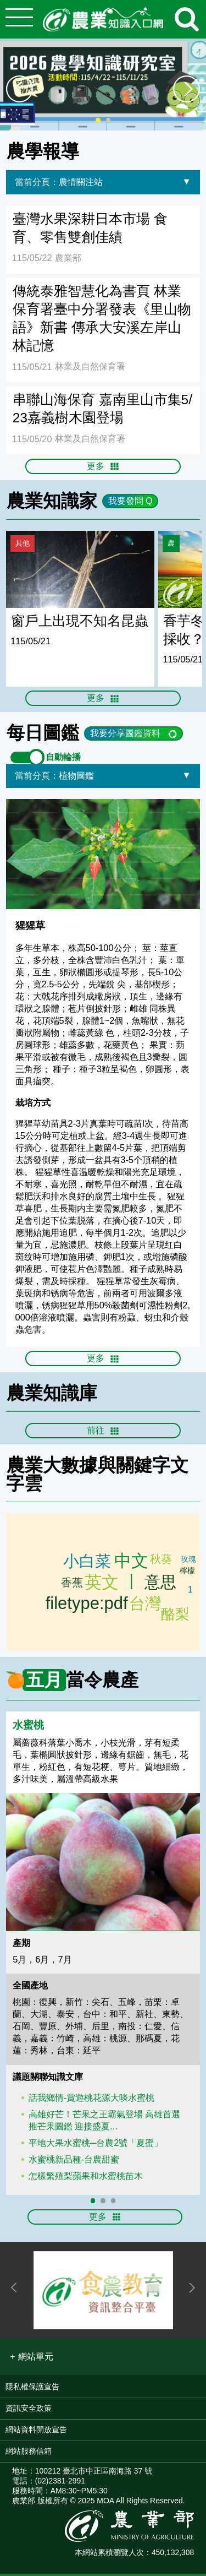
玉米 (71, 1583)
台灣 (145, 1604)
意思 (159, 1584)
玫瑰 (186, 1562)
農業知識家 (52, 501)
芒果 (176, 1613)
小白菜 (86, 1562)
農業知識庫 (52, 1394)
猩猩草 (30, 927)
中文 (131, 1563)
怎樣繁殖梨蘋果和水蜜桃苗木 (86, 2177)
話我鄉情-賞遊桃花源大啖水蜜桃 (91, 2099)
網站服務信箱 (28, 2452)
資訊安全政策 (28, 2409)
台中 (188, 1572)
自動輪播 (45, 758)
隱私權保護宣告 (32, 2388)
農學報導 (43, 151)
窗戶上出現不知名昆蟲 (79, 620)
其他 (22, 543)
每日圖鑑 (43, 732)
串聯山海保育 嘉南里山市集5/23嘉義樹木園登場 (102, 408)
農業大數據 (52, 1467)
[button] (31, 2358)
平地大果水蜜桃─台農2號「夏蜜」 (96, 2144)
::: (202, 135)
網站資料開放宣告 (36, 2431)
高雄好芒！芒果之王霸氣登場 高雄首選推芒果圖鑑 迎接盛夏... (105, 2122)
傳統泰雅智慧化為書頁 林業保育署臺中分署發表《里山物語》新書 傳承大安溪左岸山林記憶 (102, 318)
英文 (102, 1584)
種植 (188, 1592)
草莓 (162, 1561)
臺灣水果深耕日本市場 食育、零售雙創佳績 (90, 227)
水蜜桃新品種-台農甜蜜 (74, 2161)
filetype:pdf (87, 1603)
